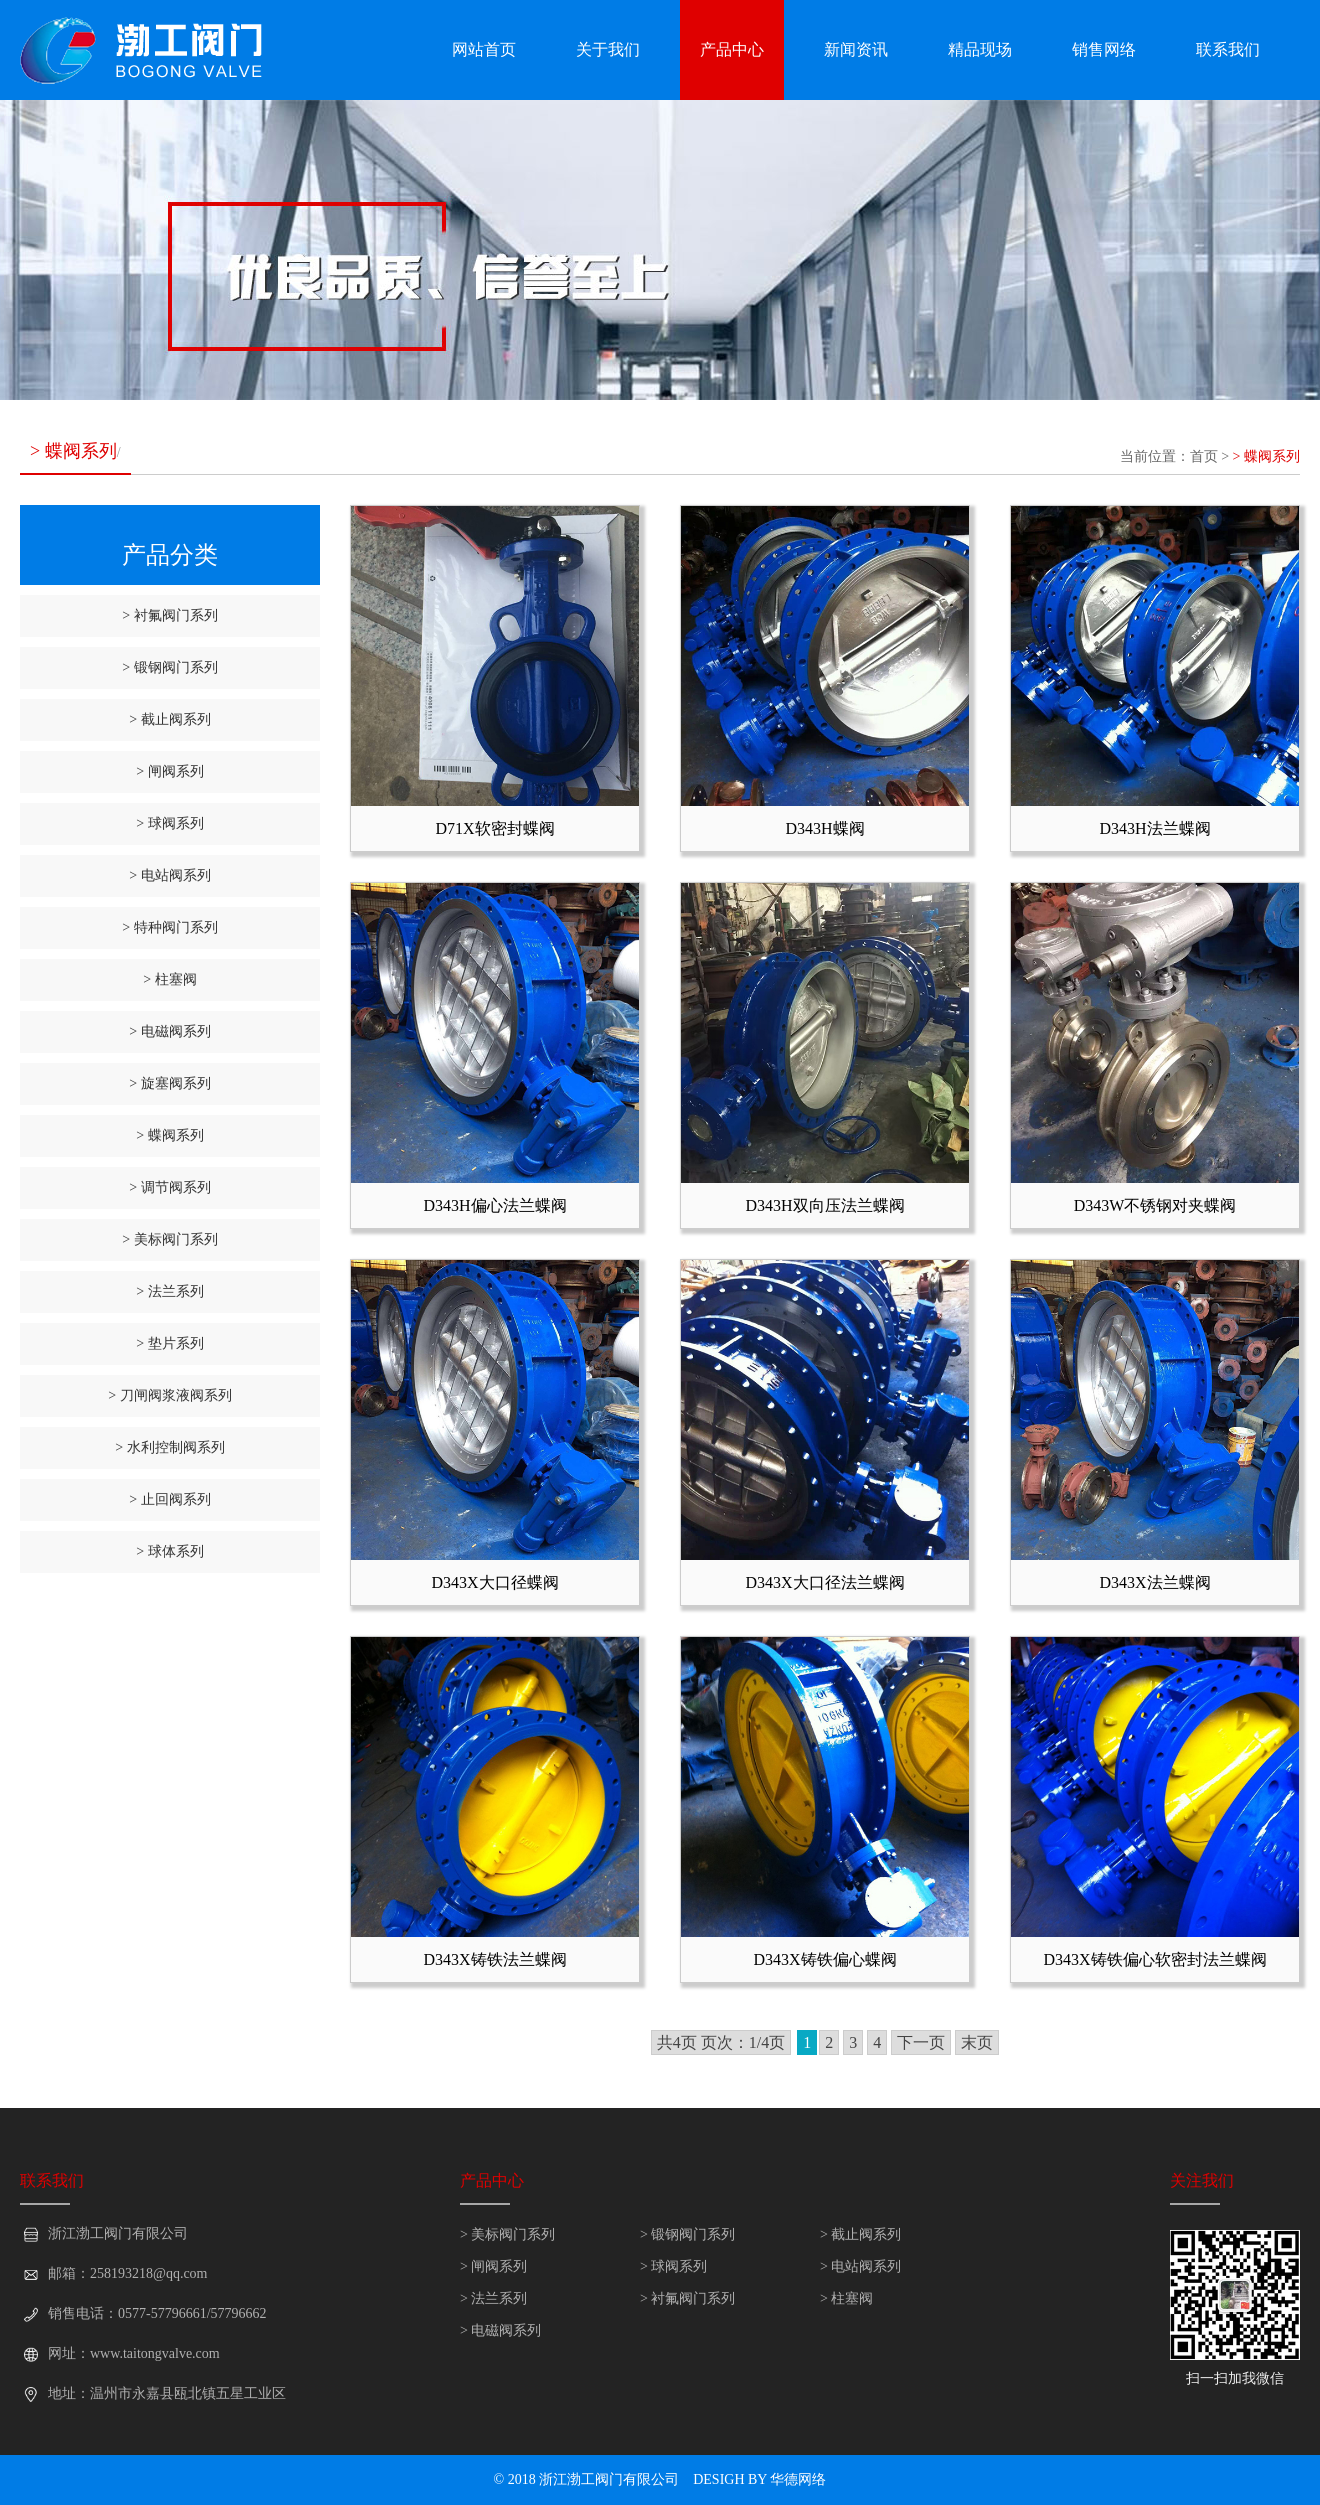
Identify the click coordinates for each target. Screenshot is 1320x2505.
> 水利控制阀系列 (169, 1447)
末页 (977, 2042)
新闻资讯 (856, 49)
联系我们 (1228, 49)
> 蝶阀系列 (1266, 456)
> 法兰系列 (169, 1291)
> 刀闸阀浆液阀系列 (169, 1395)
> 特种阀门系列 (169, 927)
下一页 (921, 2042)
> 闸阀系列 (169, 771)
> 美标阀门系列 (169, 1239)
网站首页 (484, 49)
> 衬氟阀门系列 (169, 615)
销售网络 (1104, 49)
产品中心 (732, 49)
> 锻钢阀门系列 (169, 667)
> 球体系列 (169, 1551)
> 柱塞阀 (169, 979)
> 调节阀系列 (169, 1187)
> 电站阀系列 (169, 875)
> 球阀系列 (169, 823)
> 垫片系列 (169, 1343)
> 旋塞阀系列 (169, 1083)
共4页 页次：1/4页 (721, 2042)
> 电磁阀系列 (169, 1031)
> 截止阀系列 (169, 719)
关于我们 (608, 49)
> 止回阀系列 (169, 1499)
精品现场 (980, 49)
